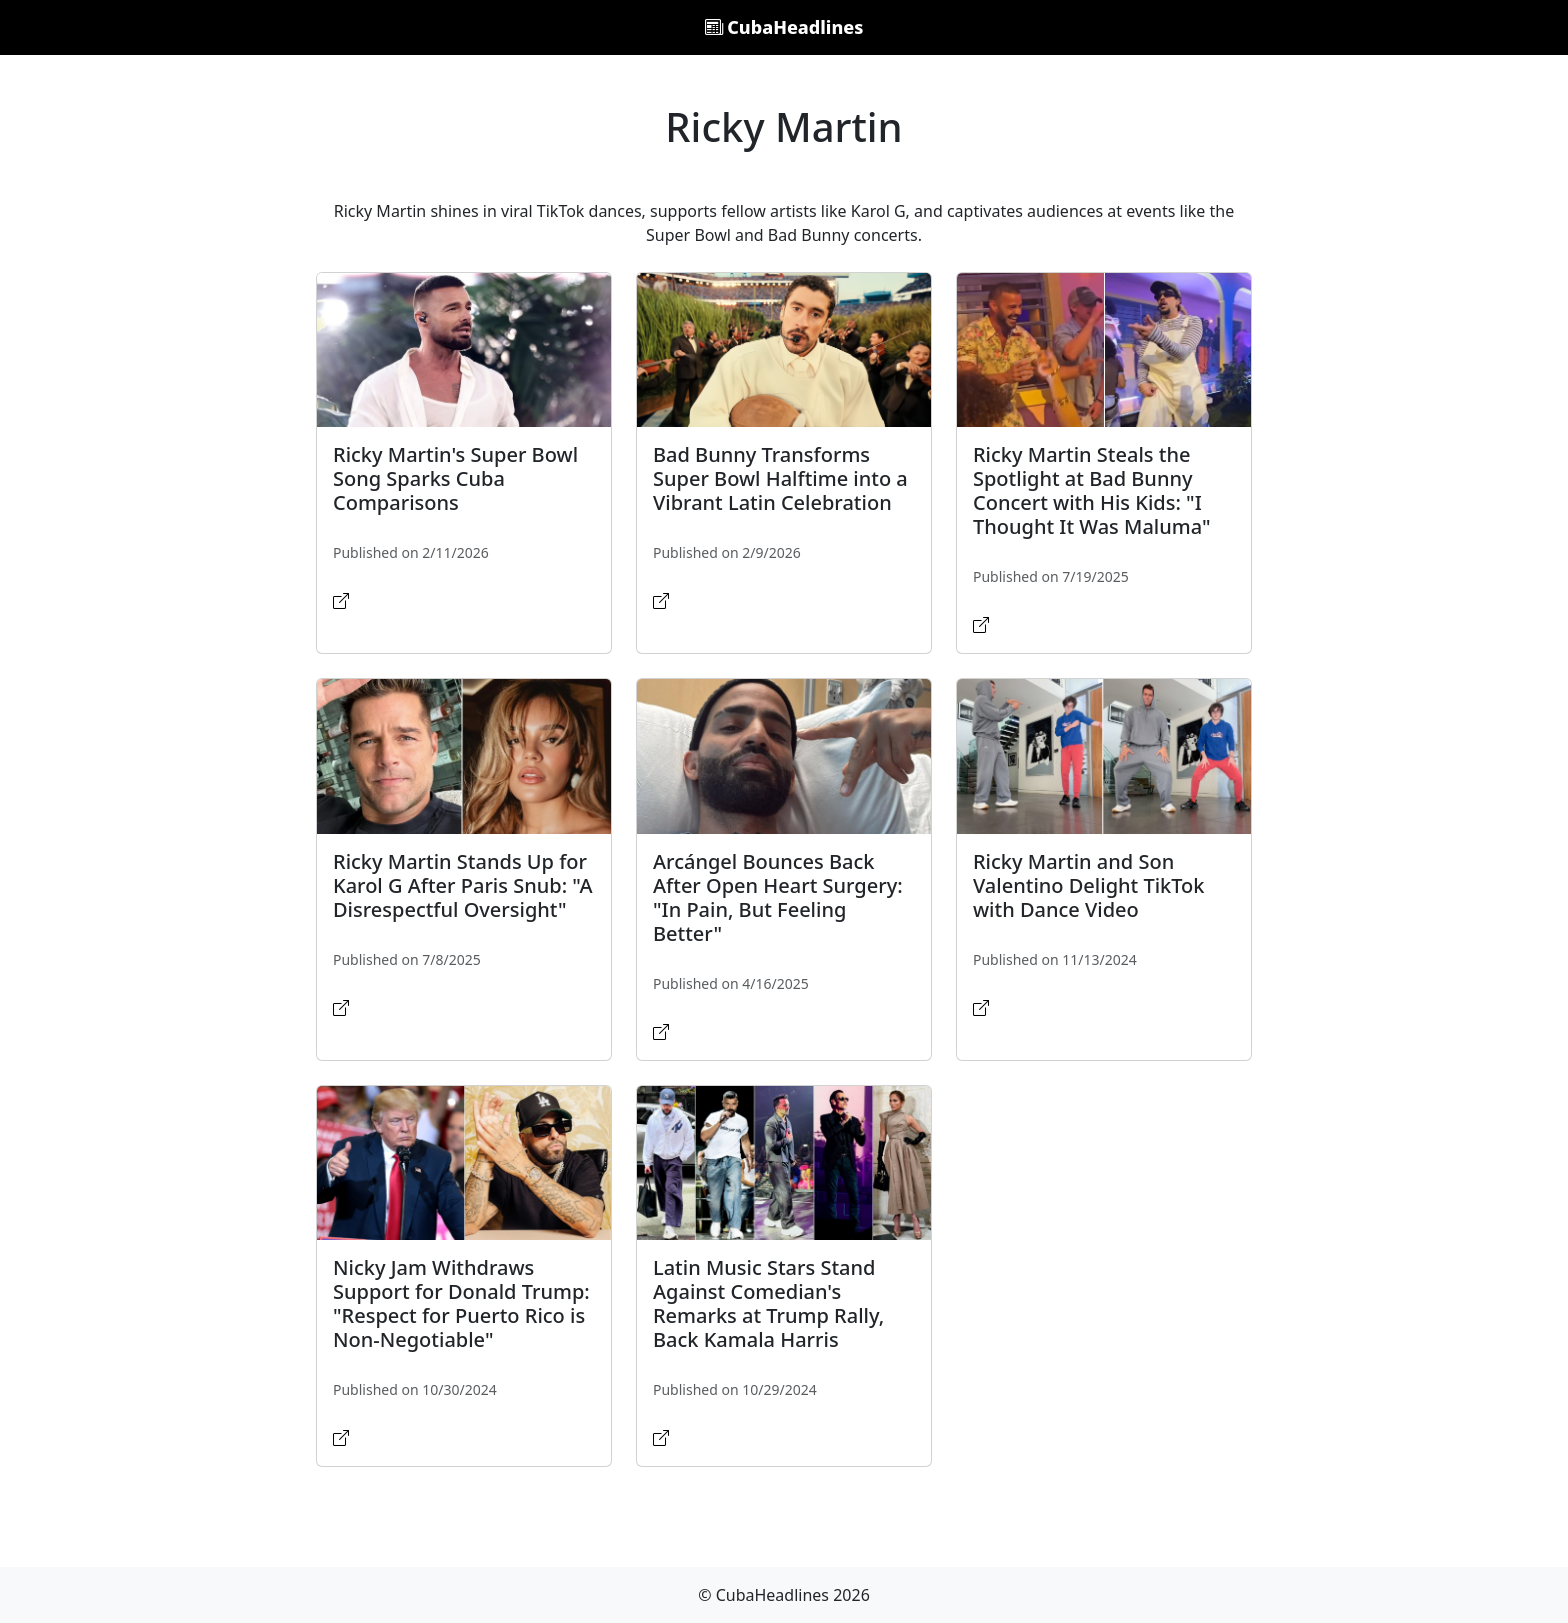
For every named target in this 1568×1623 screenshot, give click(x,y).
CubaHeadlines (784, 27)
